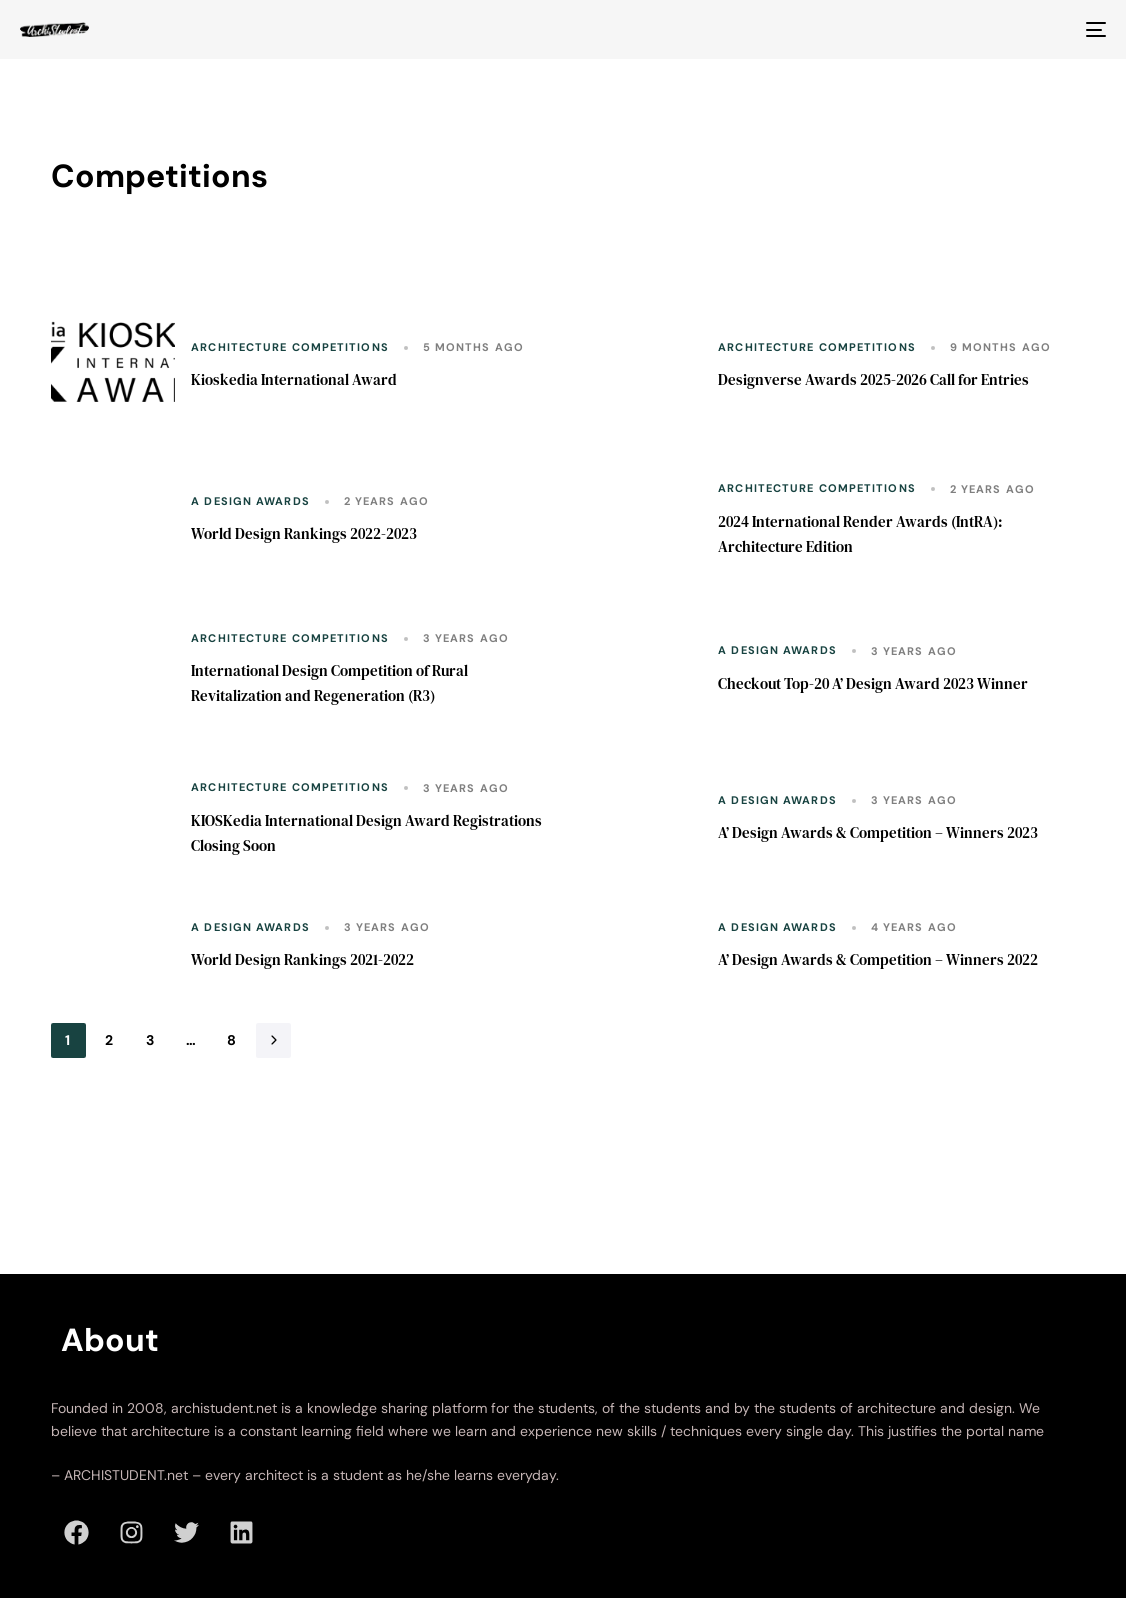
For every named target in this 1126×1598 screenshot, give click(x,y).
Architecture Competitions (290, 347)
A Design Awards (250, 501)
